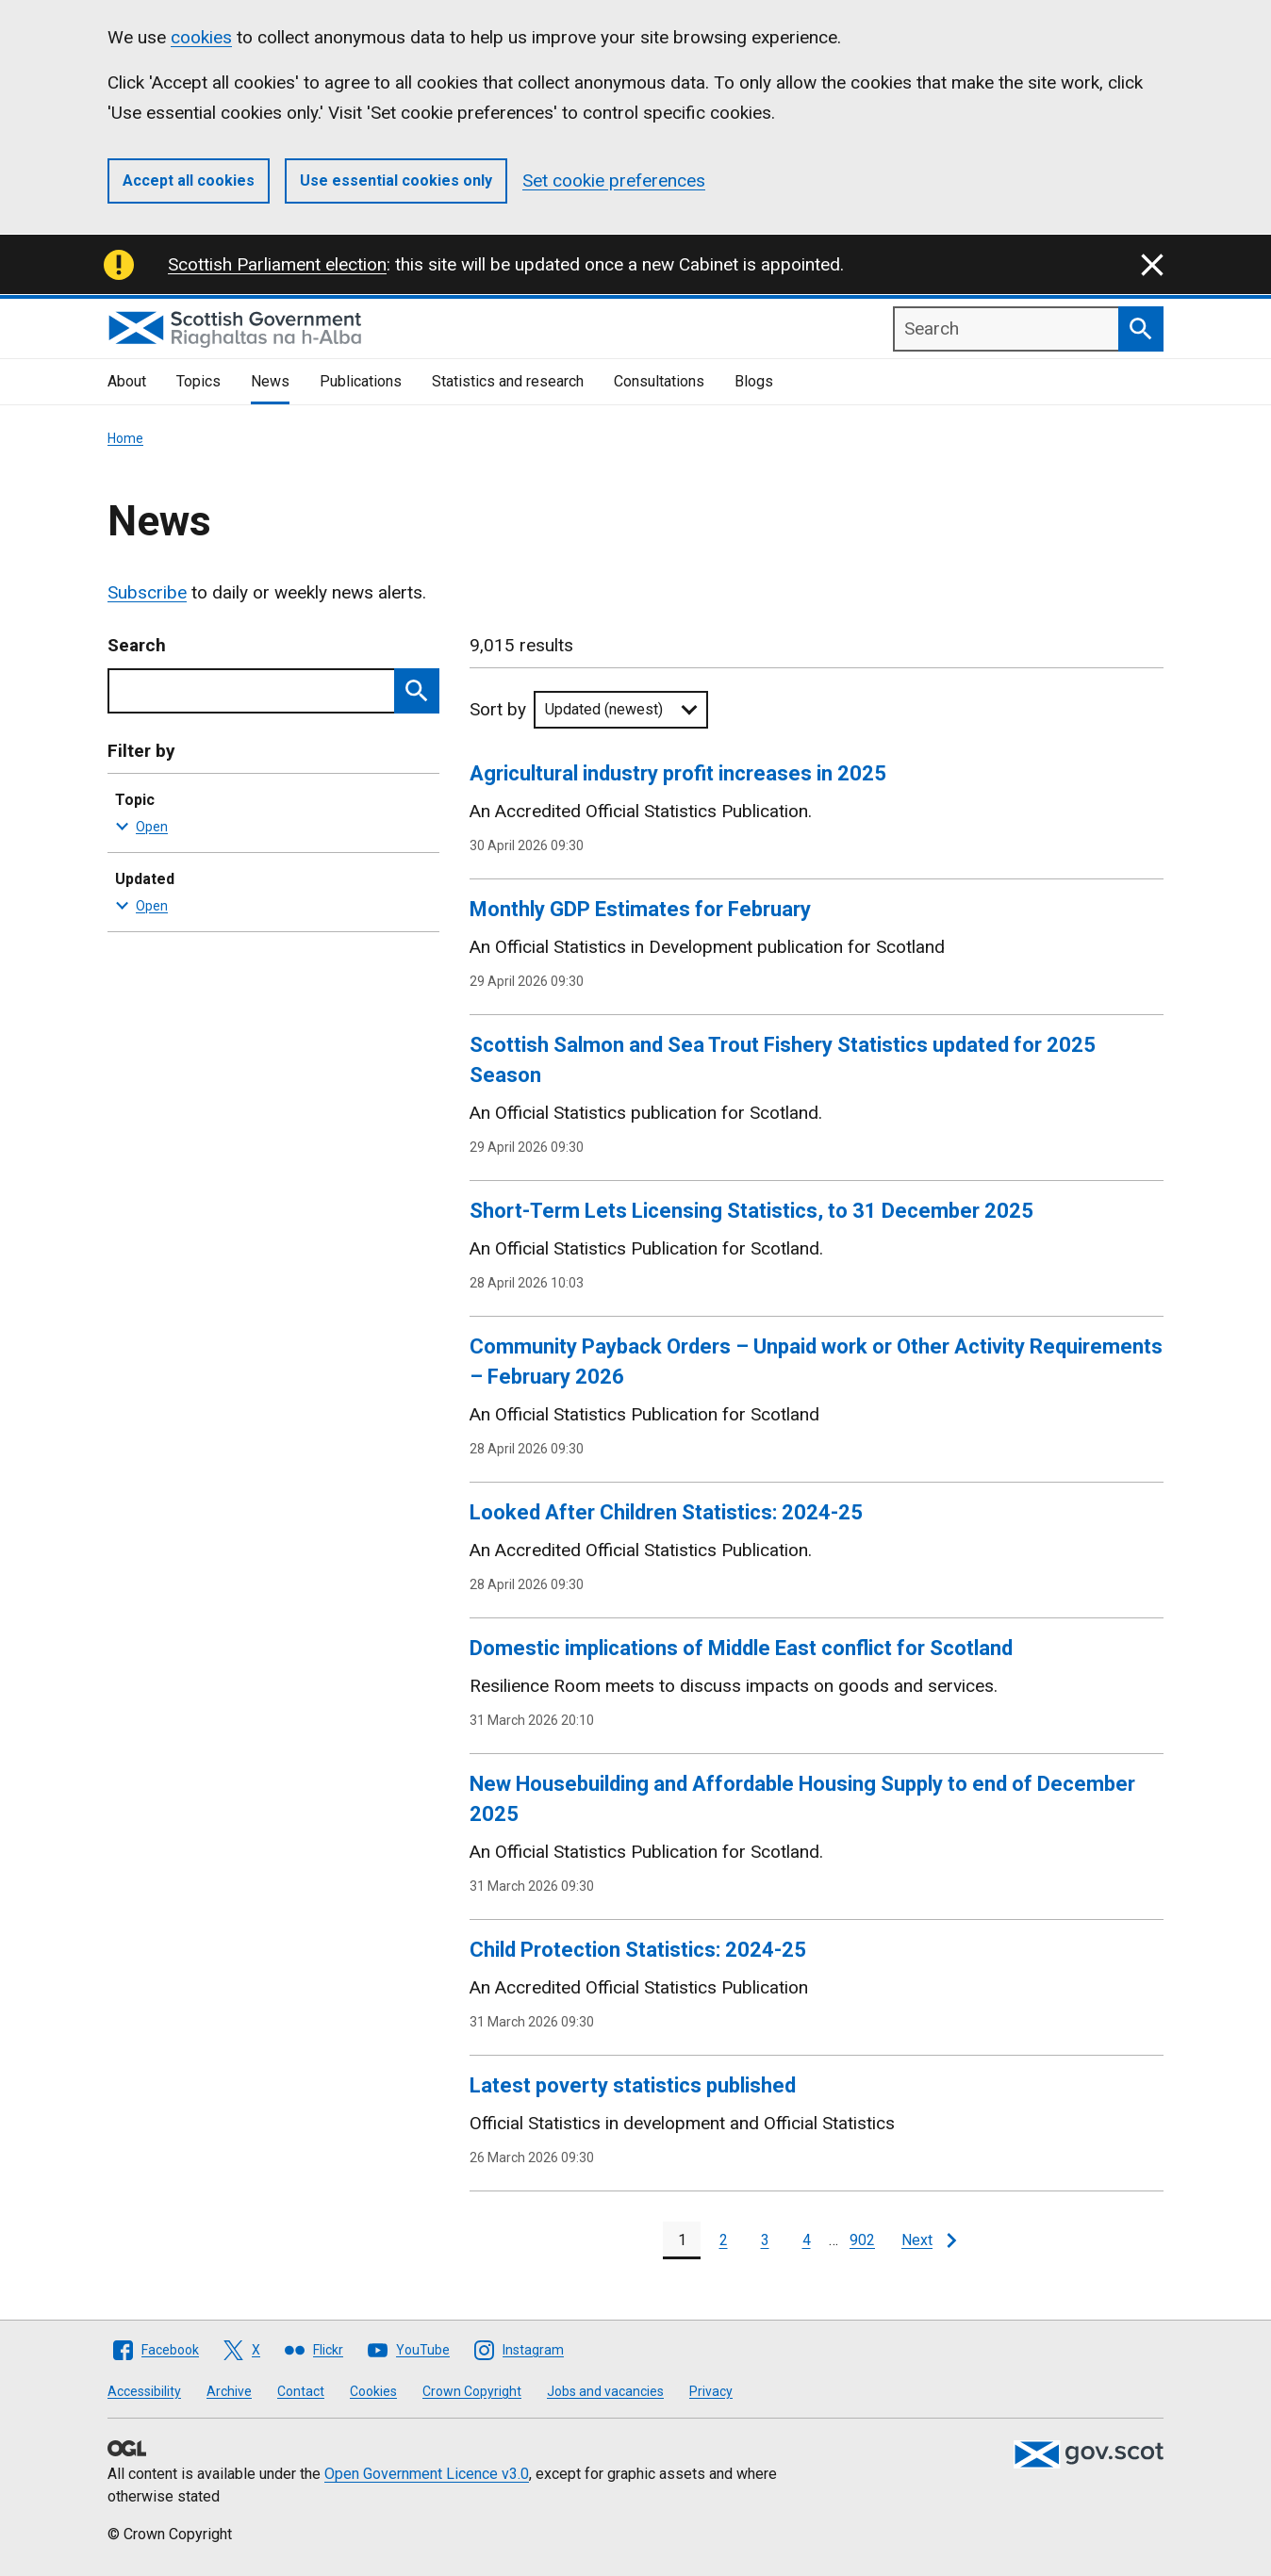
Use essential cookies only (396, 180)
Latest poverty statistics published (633, 2085)
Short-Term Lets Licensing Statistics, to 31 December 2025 (751, 1210)
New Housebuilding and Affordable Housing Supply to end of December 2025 (802, 1799)
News (270, 381)
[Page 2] (723, 2240)
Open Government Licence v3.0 (426, 2474)
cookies (201, 37)
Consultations (659, 381)
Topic (269, 814)
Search (136, 645)
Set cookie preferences (613, 180)
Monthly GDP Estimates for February (640, 909)
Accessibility (144, 2391)
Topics (198, 381)
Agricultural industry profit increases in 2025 (678, 773)
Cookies (373, 2391)
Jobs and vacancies (605, 2391)
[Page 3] (765, 2240)
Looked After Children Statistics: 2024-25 (666, 1512)
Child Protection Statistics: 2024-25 (638, 1949)
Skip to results (107, 635)
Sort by (498, 709)
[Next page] (928, 2240)
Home (125, 438)
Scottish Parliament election (277, 264)
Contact (300, 2391)
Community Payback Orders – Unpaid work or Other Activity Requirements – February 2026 (816, 1361)
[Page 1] (682, 2240)
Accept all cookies (189, 180)
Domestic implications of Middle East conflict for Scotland (741, 1648)
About (126, 381)
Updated (269, 893)
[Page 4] (806, 2240)
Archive (229, 2391)
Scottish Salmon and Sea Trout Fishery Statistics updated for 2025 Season (783, 1060)
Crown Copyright (471, 2391)
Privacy (711, 2391)
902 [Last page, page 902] (862, 2240)
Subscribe (147, 592)
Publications (361, 381)
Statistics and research (508, 381)
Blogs (754, 381)
